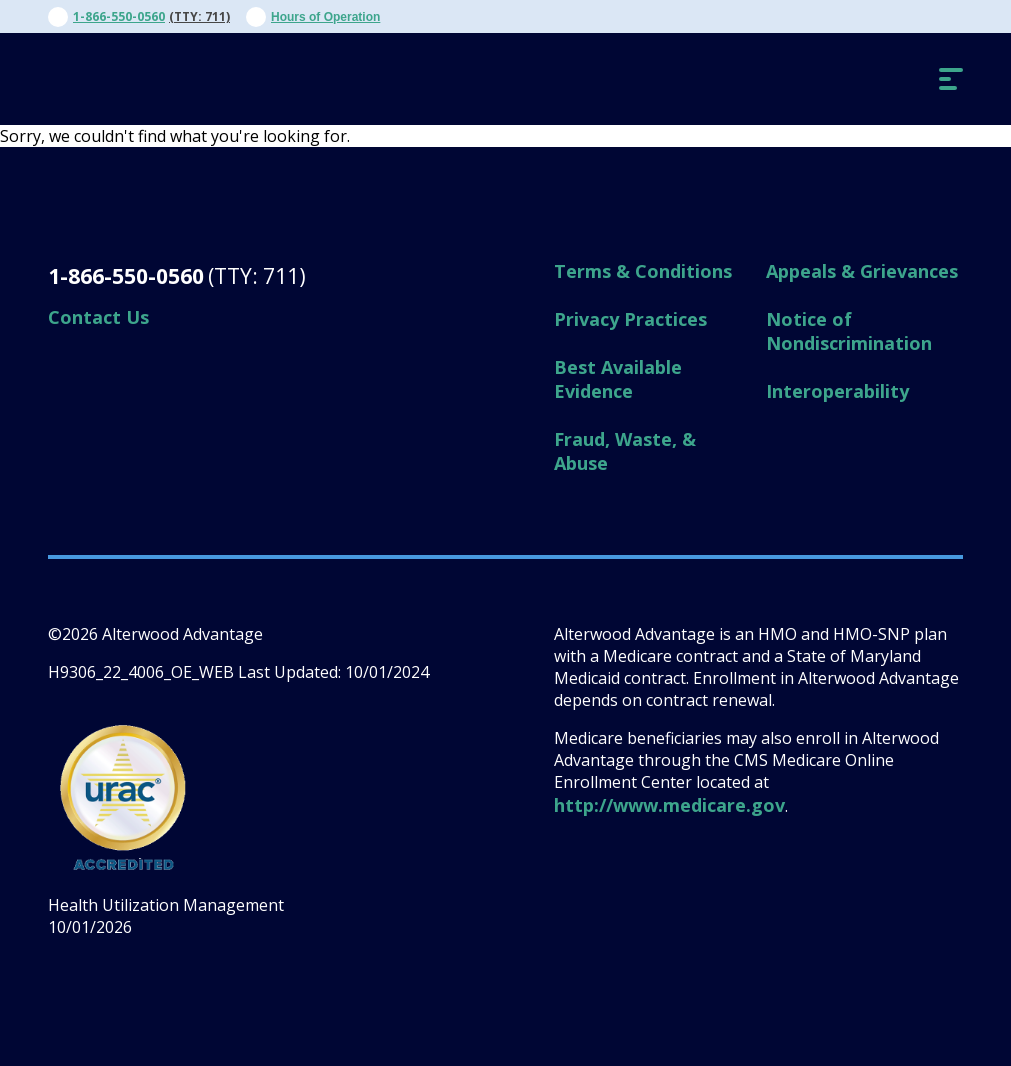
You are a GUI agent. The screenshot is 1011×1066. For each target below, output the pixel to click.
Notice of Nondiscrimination (849, 331)
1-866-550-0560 (119, 16)
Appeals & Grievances (862, 271)
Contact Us (98, 317)
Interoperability (837, 391)
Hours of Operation (325, 17)
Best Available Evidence (618, 379)
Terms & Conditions (643, 271)
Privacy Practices (630, 319)
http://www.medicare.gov (669, 805)
